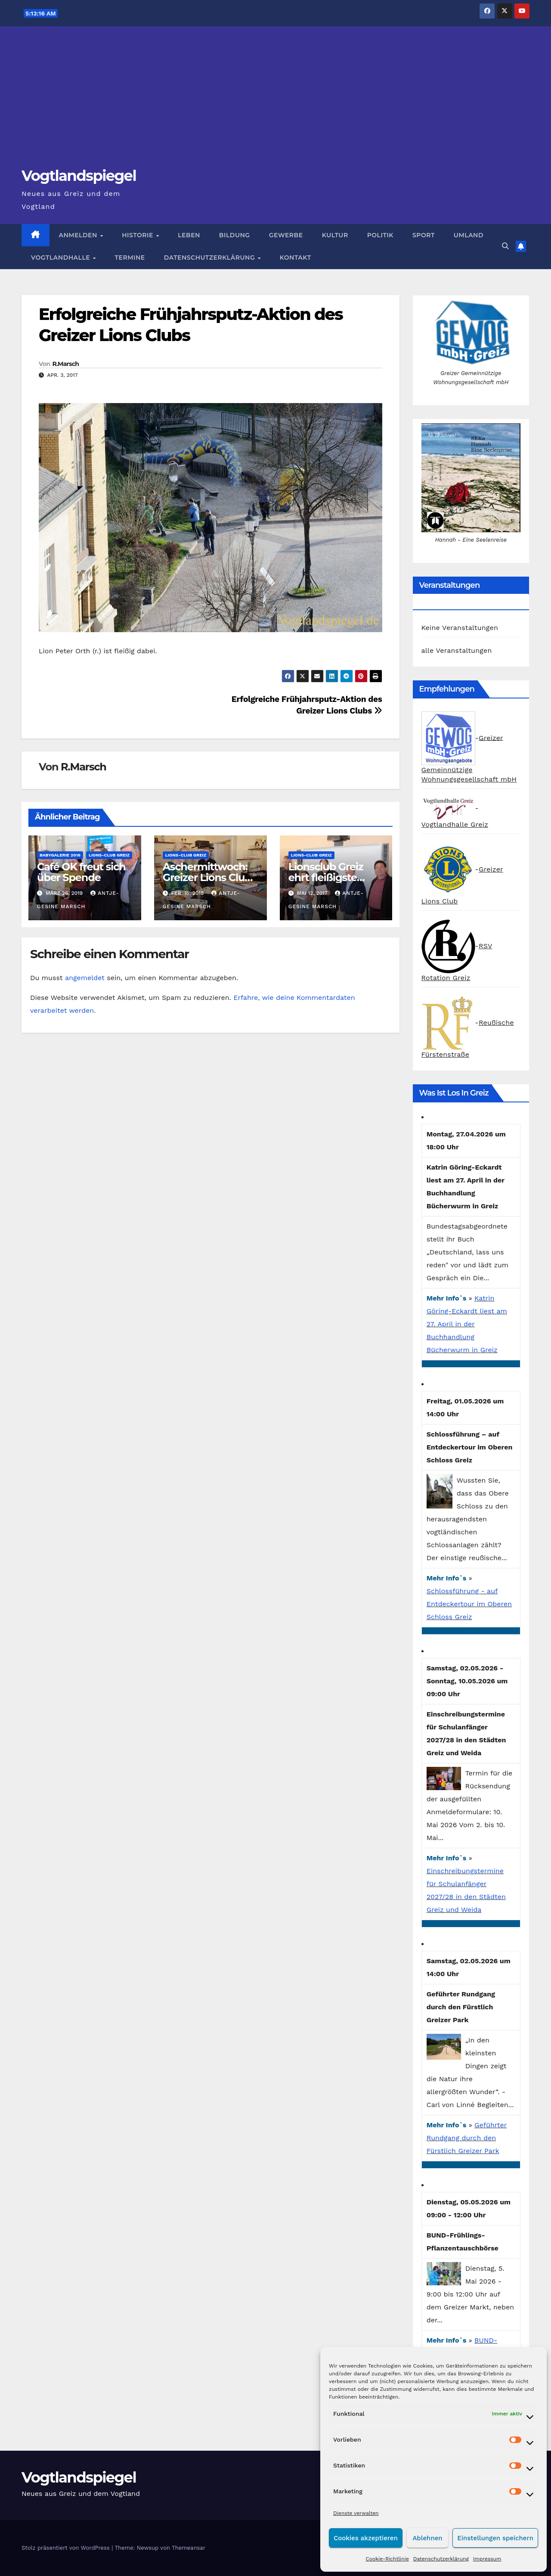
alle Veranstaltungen (456, 650)
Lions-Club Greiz (109, 855)
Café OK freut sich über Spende (81, 872)
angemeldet (85, 978)
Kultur (335, 235)
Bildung (234, 235)
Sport (423, 235)
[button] (505, 246)
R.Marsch (65, 364)
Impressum (487, 2559)
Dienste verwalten (356, 2513)
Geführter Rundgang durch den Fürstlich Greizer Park (467, 2138)
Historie (138, 235)
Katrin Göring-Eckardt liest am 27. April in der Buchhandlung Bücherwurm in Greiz (467, 1324)
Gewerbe (286, 235)
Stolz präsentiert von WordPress (66, 2548)
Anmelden (79, 235)
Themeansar (188, 2548)
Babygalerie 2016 (60, 855)
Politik (380, 235)
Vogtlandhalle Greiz (454, 824)
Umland (468, 235)
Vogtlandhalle (61, 257)
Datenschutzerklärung (441, 2559)
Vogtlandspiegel (79, 176)
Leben (189, 235)
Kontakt (295, 257)
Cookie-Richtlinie (387, 2559)
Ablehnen (427, 2538)
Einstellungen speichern (495, 2538)
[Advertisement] (275, 101)
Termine (130, 257)
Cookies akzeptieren (366, 2538)
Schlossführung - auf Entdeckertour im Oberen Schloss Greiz (469, 1604)
